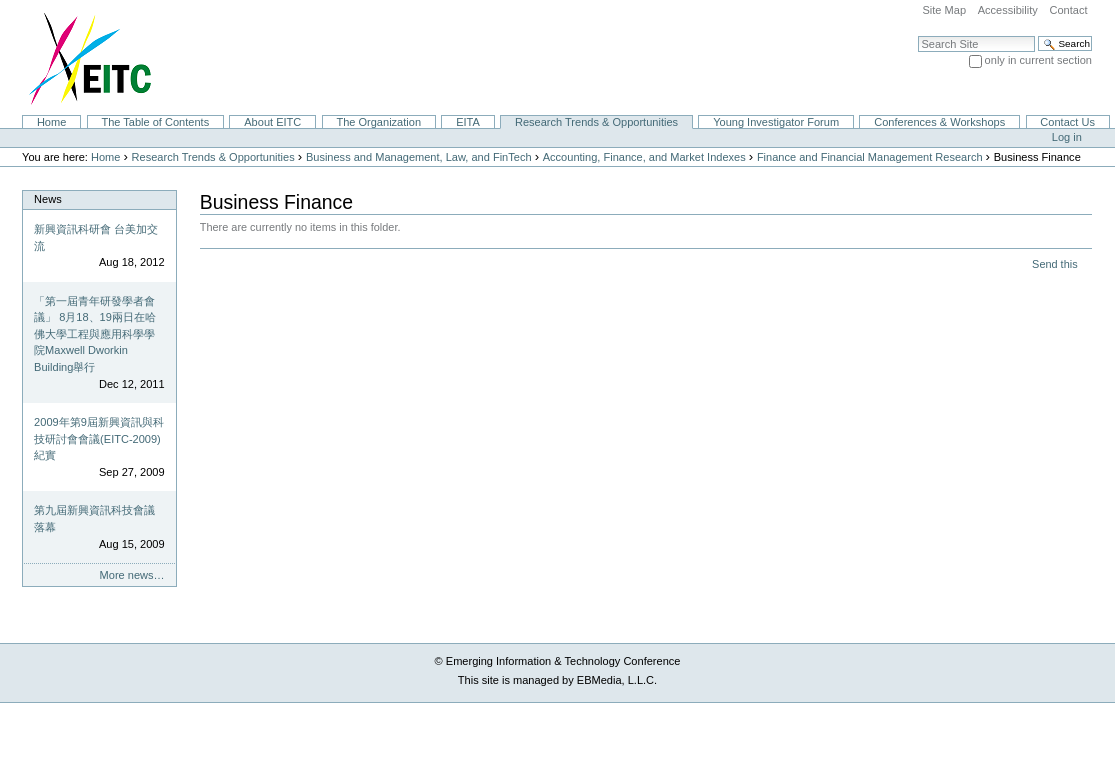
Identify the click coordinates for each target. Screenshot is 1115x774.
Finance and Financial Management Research (870, 157)
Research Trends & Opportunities (596, 122)
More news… (132, 575)
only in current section (1038, 60)
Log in (1067, 137)
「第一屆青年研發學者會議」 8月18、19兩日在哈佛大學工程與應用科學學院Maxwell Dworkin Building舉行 (95, 334)
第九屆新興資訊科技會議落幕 (94, 518)
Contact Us (1067, 122)
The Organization (378, 122)
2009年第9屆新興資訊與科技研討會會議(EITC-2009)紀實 (99, 438)
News (48, 199)
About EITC (272, 122)
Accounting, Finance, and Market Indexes (644, 157)
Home (51, 122)
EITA (468, 122)
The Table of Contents (155, 122)
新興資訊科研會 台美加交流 (96, 237)
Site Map (944, 10)
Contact (1068, 10)
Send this (1054, 264)
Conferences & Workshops (939, 122)
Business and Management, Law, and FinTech (419, 157)
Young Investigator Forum (776, 122)
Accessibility (1008, 10)
